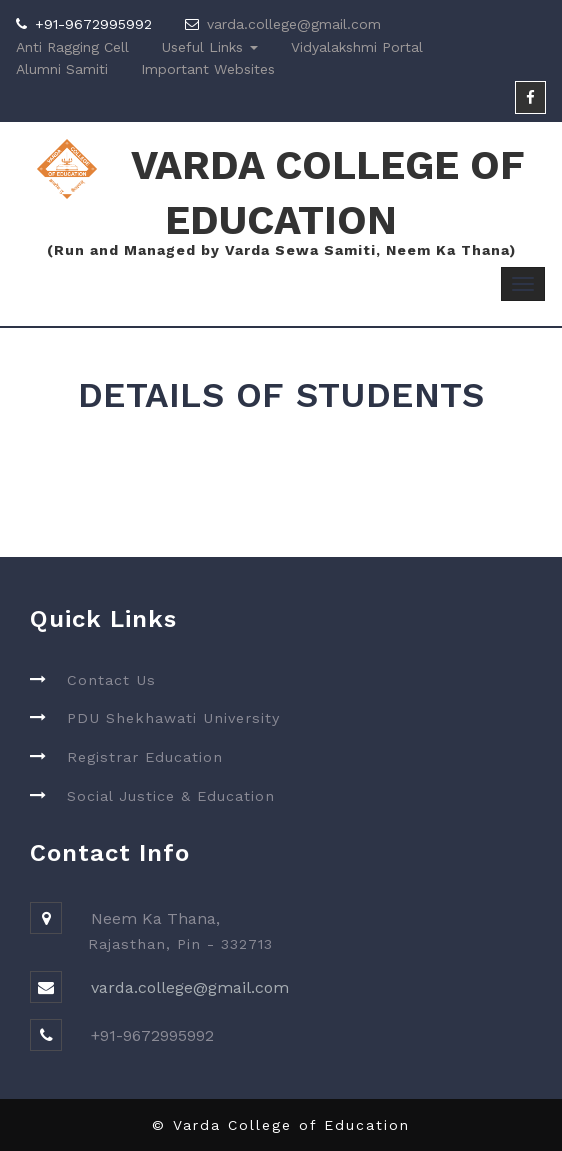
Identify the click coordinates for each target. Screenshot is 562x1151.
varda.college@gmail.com (294, 24)
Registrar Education (145, 757)
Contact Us (111, 680)
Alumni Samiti (62, 69)
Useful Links (210, 47)
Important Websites (208, 69)
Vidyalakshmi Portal (357, 47)
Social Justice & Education (171, 796)
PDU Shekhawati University (173, 718)
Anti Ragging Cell (72, 47)
